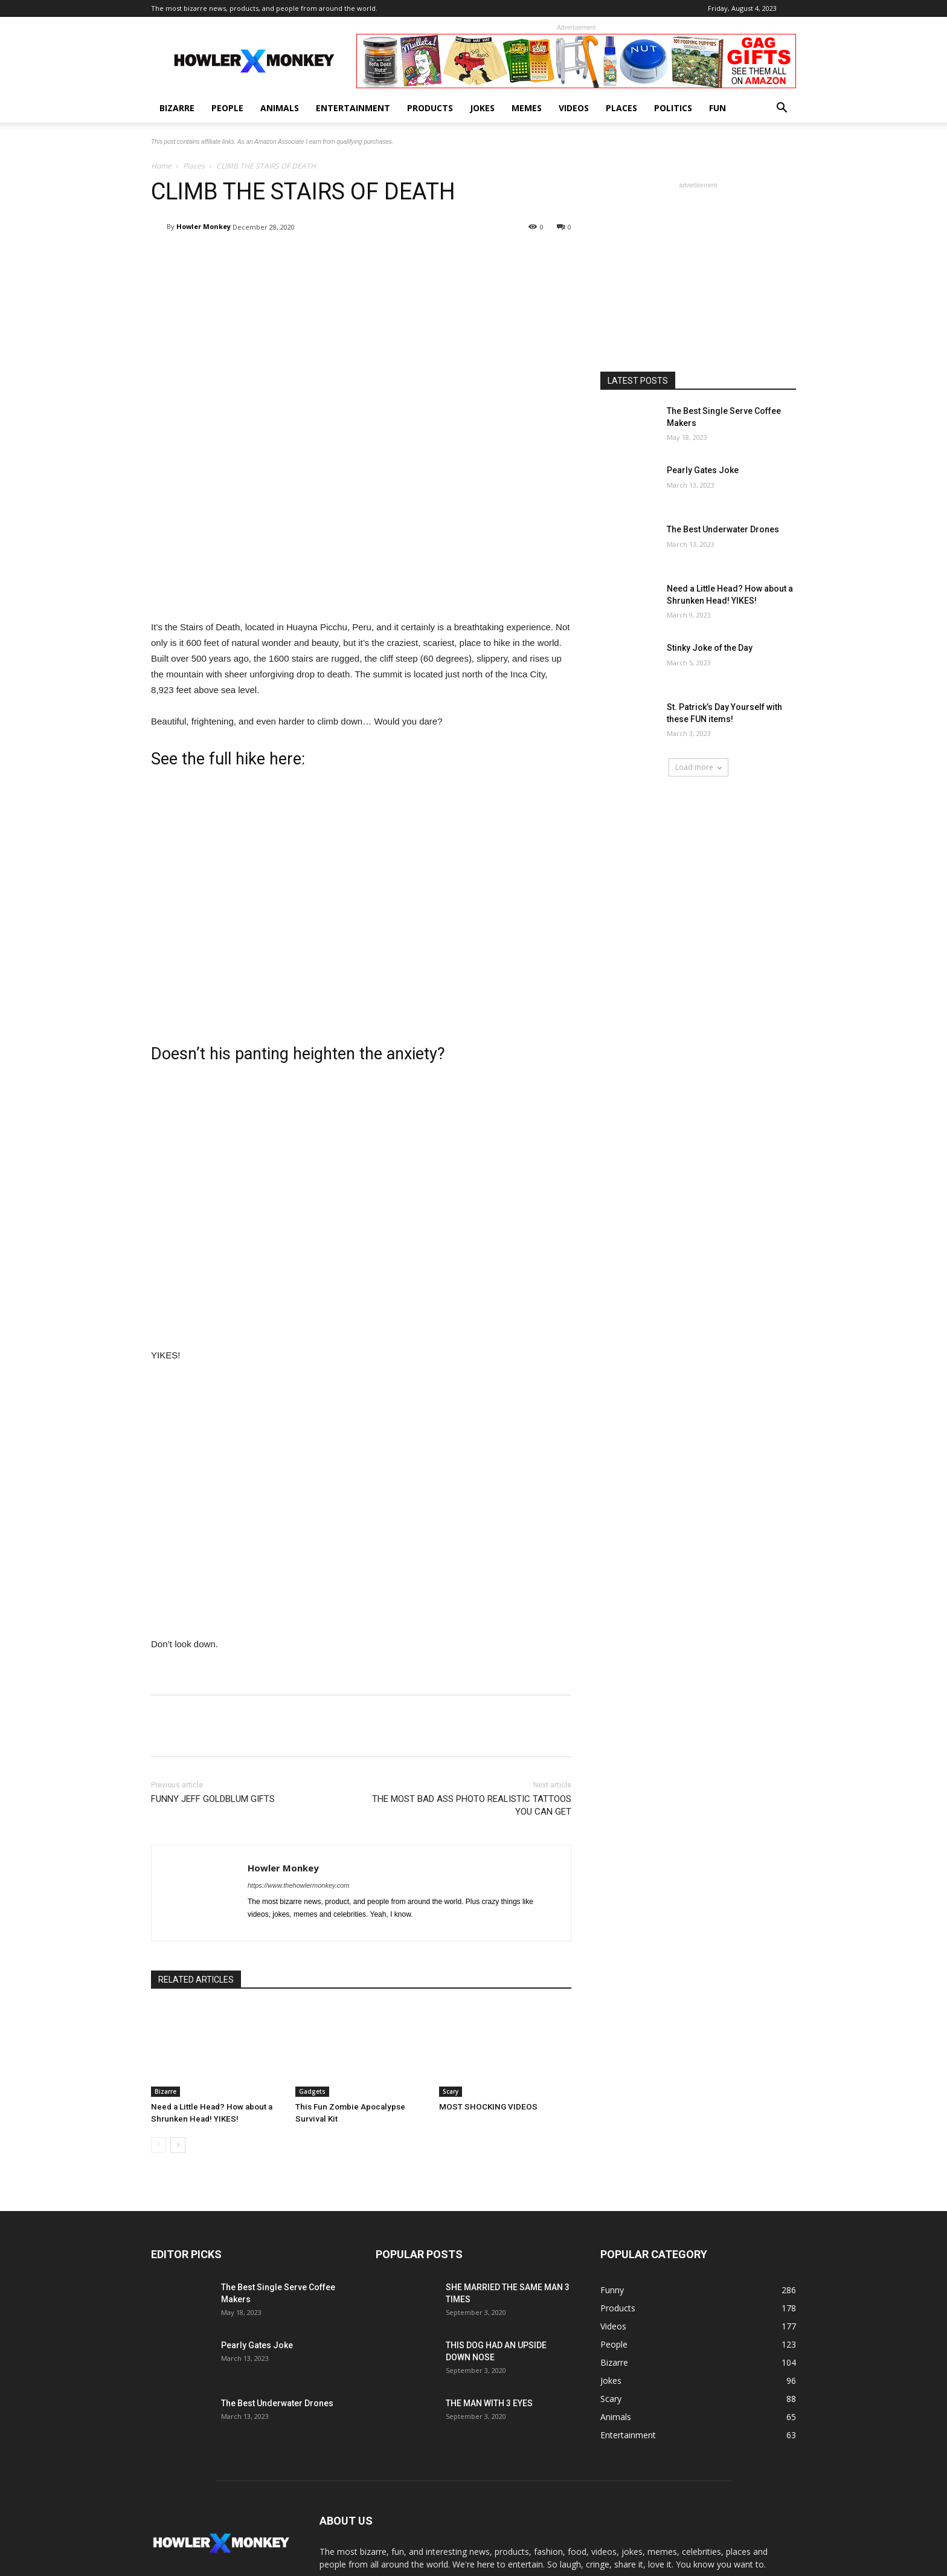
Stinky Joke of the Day (710, 648)
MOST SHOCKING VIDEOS (485, 2106)
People (227, 108)
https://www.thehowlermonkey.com (299, 1885)
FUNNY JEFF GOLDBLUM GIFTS (213, 1798)
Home (161, 166)
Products (430, 108)
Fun (717, 108)
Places (621, 108)
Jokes (482, 108)
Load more (698, 767)
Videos (574, 108)
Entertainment (353, 108)
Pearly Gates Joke (703, 470)
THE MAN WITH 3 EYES (489, 2403)
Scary (450, 2091)
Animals (279, 108)
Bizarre (176, 108)
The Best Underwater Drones (723, 529)
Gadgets (312, 2091)
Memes (527, 108)
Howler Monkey (203, 226)
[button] (781, 109)
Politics (673, 108)
